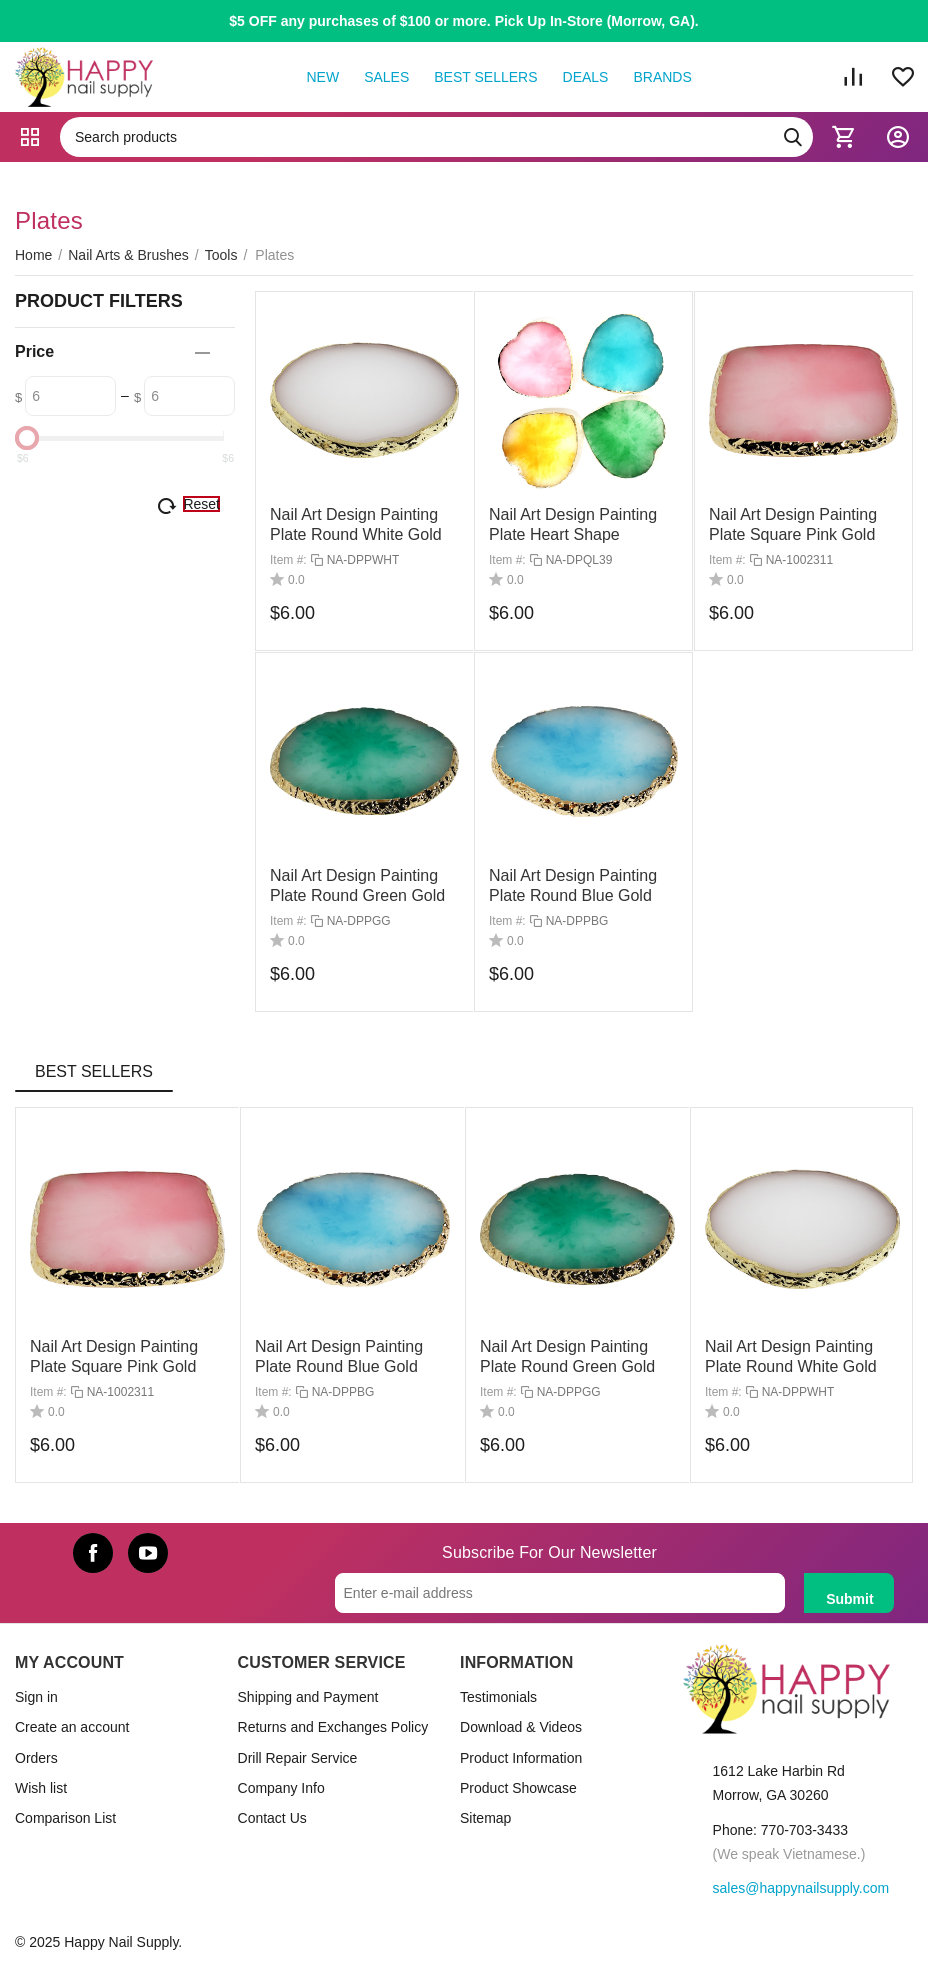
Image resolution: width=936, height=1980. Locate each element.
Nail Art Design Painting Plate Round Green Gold (567, 1356)
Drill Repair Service (298, 1758)
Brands (662, 77)
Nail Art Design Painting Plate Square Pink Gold (114, 1356)
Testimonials (498, 1697)
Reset (201, 504)
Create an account (72, 1727)
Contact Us (272, 1818)
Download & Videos (521, 1727)
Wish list (41, 1788)
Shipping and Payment (308, 1697)
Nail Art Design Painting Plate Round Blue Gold (339, 1356)
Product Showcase (518, 1788)
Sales (386, 77)
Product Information (521, 1758)
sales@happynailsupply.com (801, 1888)
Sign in (36, 1697)
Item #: (288, 561)
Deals (586, 77)
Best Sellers (485, 77)
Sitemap (485, 1818)
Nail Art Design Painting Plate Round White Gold (791, 1356)
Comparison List (65, 1818)
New (322, 77)
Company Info (281, 1788)
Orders (36, 1758)
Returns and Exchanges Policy (333, 1727)
